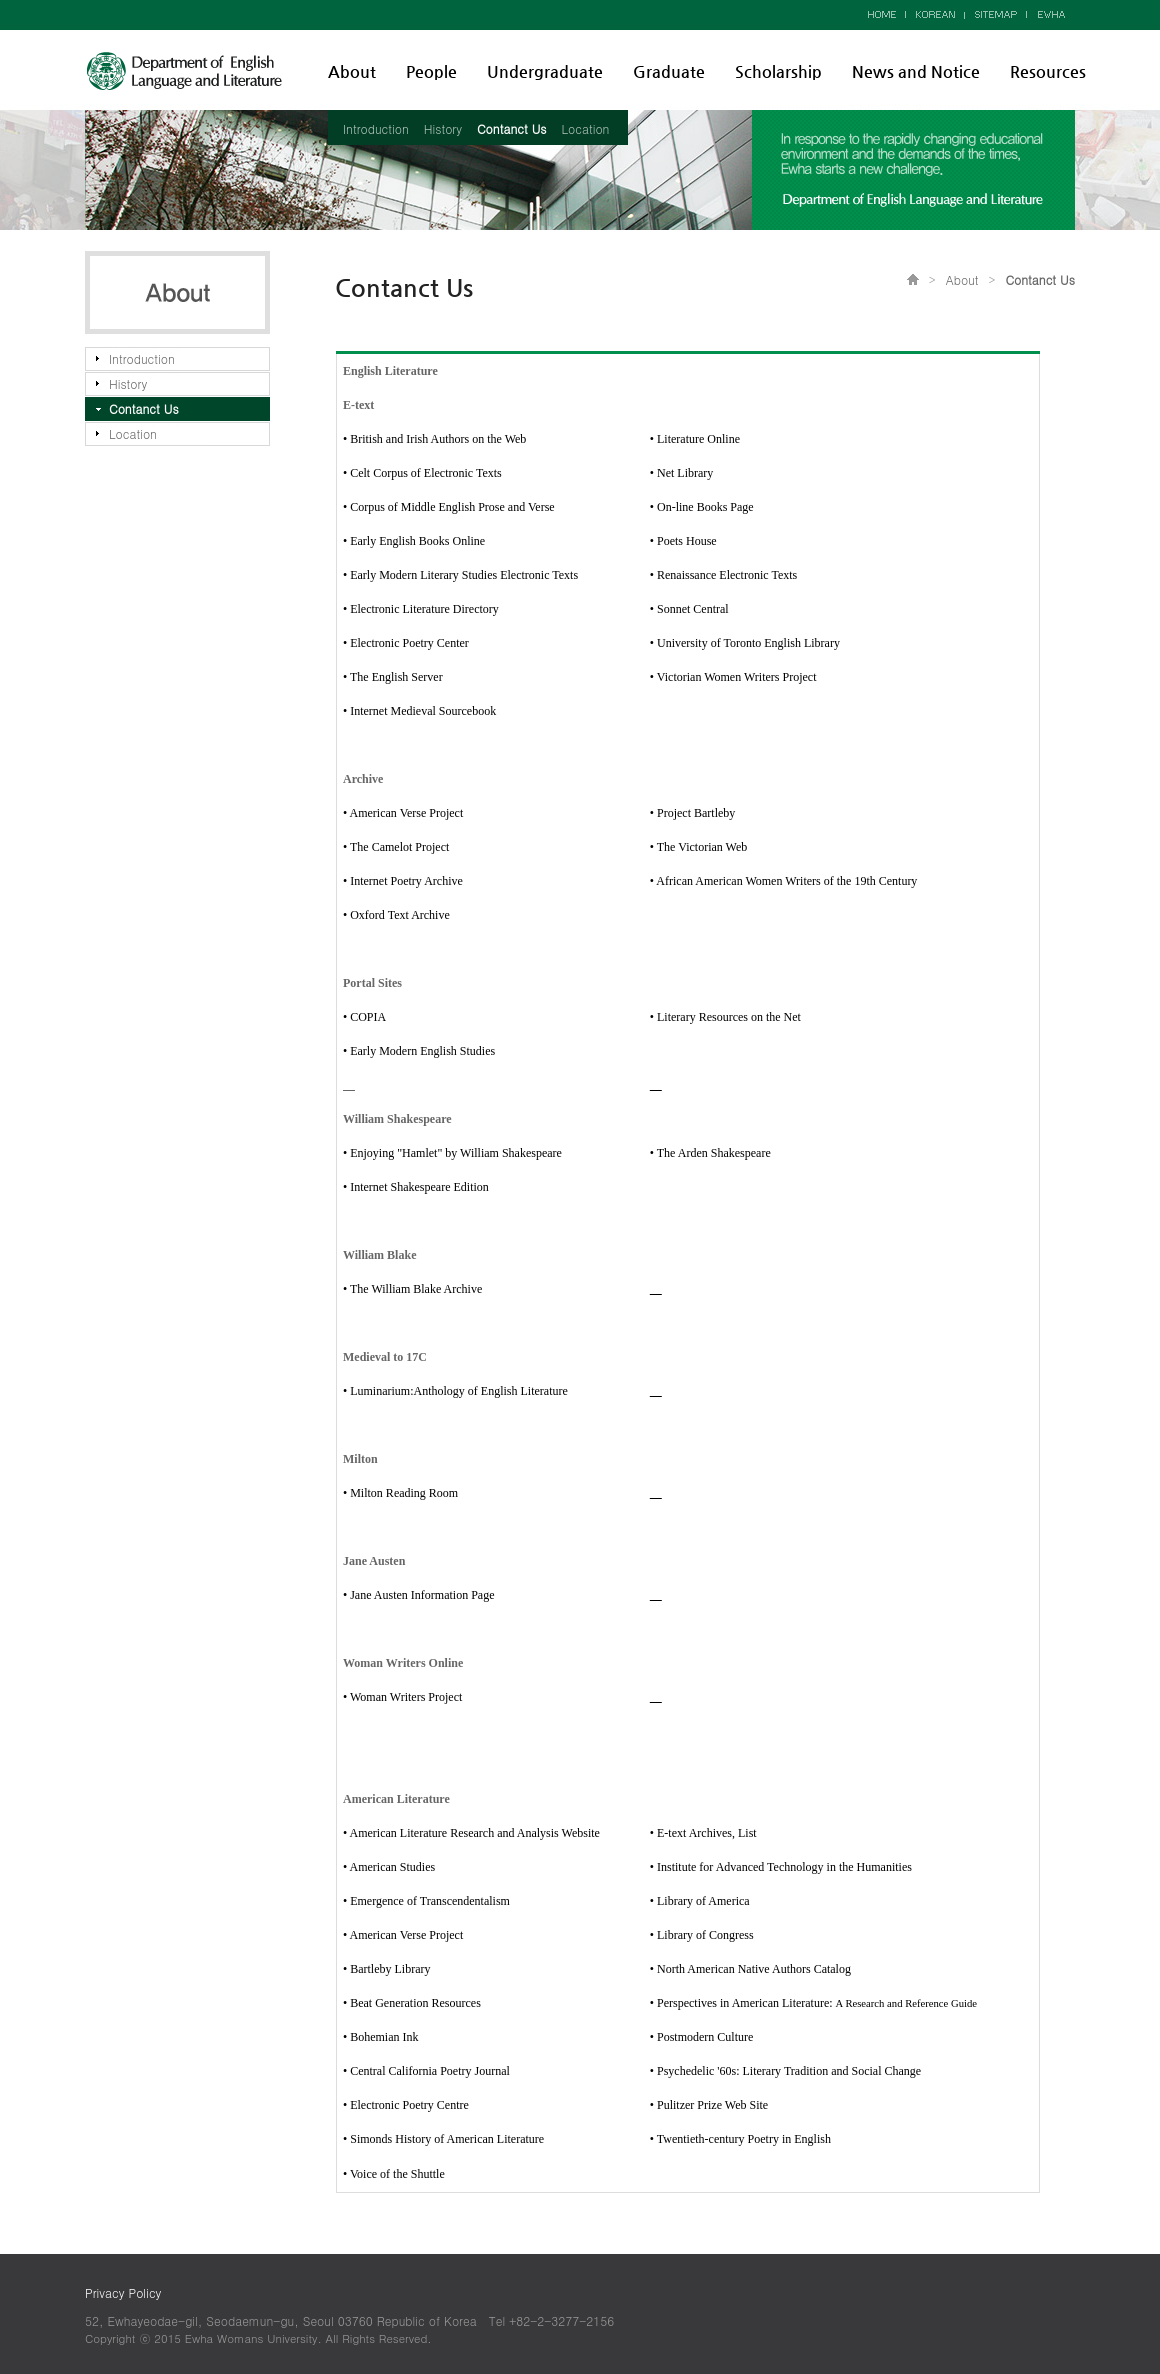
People (431, 71)
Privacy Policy (123, 2292)
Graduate (669, 71)
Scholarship (778, 71)
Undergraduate (545, 71)
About (352, 71)
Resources (1048, 71)
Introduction (376, 128)
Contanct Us (512, 128)
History (443, 128)
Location (586, 128)
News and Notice (916, 71)
